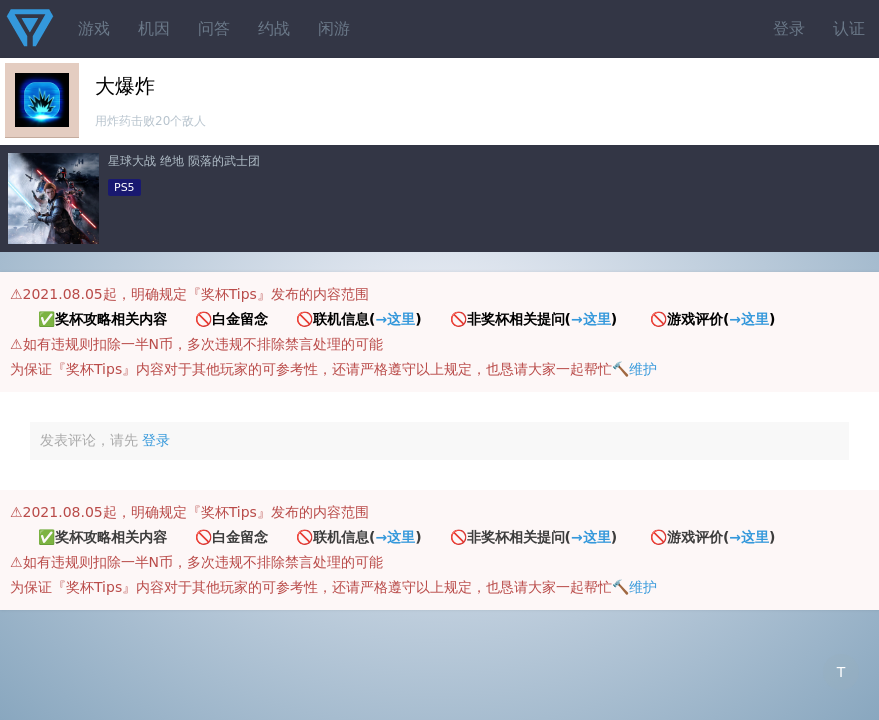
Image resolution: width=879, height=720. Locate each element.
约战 (274, 28)
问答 (214, 28)
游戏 (94, 28)
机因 (154, 28)
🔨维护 (634, 369)
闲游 (334, 28)
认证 (849, 28)
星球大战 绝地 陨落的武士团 (184, 161)
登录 (789, 28)
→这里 (395, 319)
